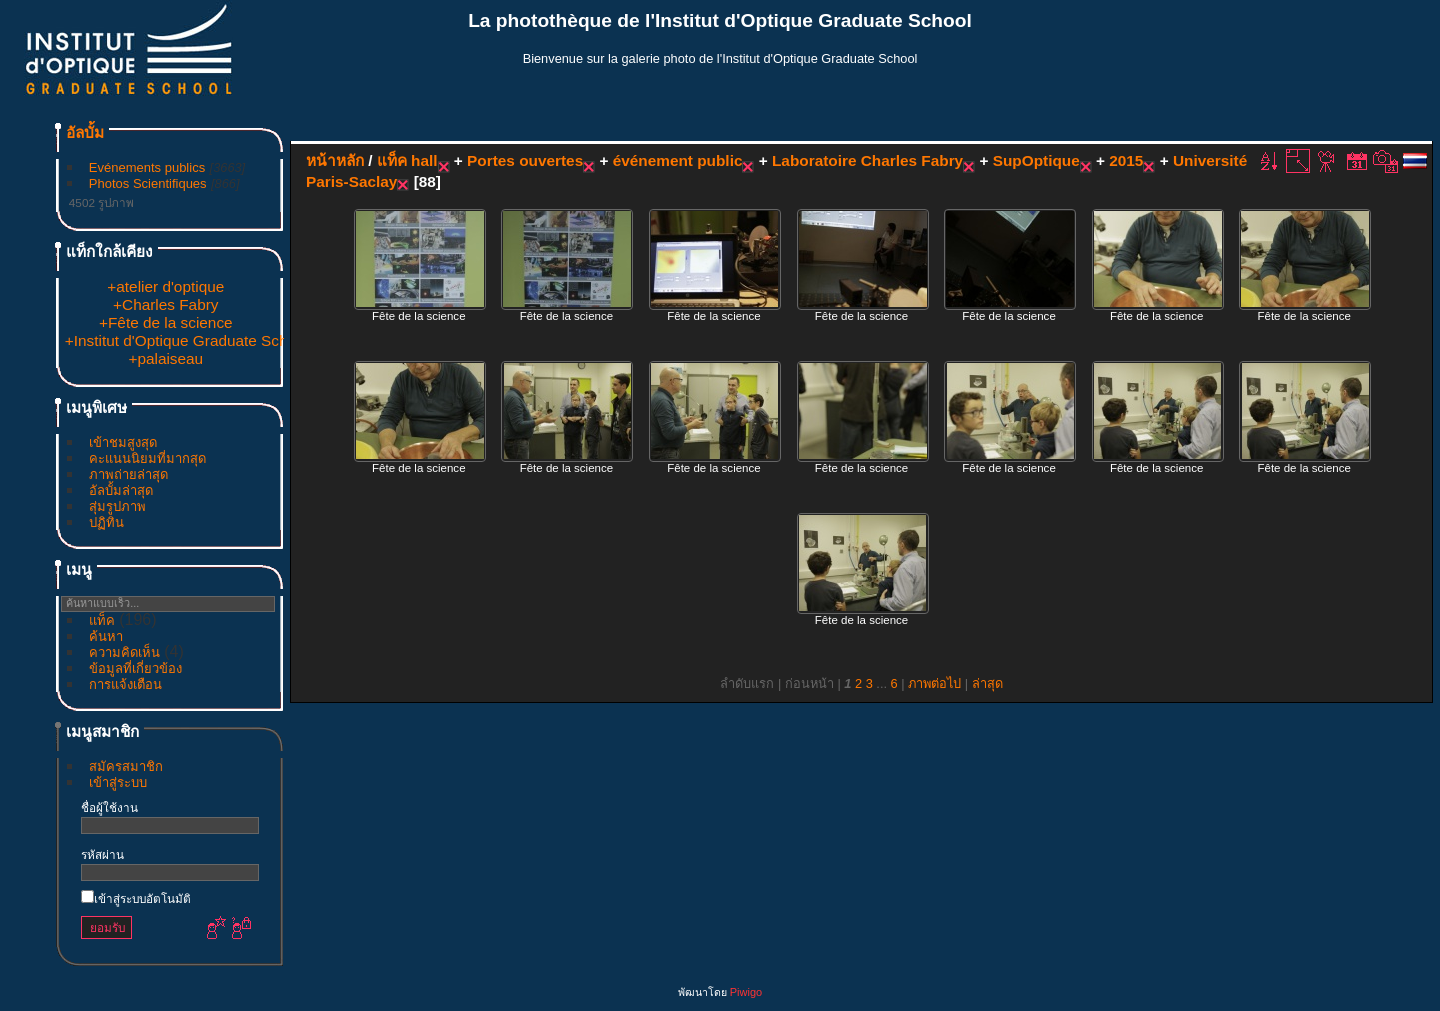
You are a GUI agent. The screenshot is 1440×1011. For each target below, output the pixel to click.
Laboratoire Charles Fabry (867, 160)
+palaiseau (165, 358)
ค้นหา (106, 636)
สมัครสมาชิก (126, 766)
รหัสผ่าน (102, 854)
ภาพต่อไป (934, 683)
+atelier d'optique (165, 286)
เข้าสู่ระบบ (118, 782)
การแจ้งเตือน (125, 684)
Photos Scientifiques (148, 183)
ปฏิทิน (106, 522)
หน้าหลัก (335, 160)
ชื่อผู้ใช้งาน (109, 807)
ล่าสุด (987, 683)
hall (424, 160)
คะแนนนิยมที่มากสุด (147, 458)
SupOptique (1036, 160)
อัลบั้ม (85, 132)
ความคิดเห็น (124, 652)
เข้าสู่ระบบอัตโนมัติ (136, 898)
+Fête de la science (166, 322)
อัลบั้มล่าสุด (121, 490)
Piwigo (746, 992)
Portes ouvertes (525, 160)
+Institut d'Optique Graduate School (186, 340)
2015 (1126, 160)
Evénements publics (147, 167)
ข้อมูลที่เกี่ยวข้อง (135, 668)
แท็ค (102, 620)
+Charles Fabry (165, 304)
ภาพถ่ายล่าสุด (128, 474)
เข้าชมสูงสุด (123, 442)
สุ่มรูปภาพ (117, 506)
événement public (678, 160)
